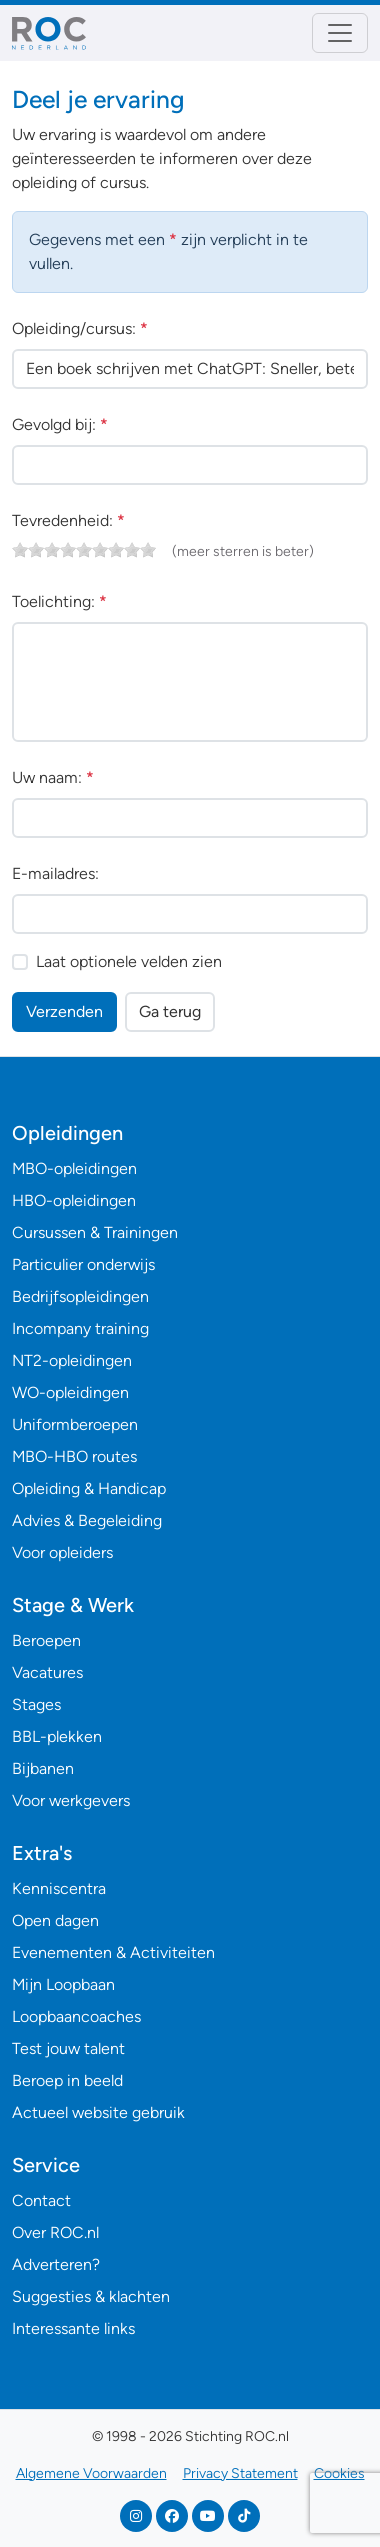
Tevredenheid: (68, 520)
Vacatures (47, 1672)
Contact (41, 2200)
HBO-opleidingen (74, 1200)
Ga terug (170, 1011)
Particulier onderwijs (83, 1264)
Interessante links (73, 2328)
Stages (36, 1704)
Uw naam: (53, 777)
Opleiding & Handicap (89, 1488)
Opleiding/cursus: (80, 328)
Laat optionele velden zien (129, 961)
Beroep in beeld (67, 2080)
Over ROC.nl (55, 2232)
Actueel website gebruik (98, 2112)
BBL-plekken (57, 1736)
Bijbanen (43, 1768)
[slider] (84, 550)
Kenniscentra (59, 1888)
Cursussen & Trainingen (95, 1232)
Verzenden (64, 1011)
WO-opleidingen (70, 1392)
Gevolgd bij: (60, 424)
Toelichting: (59, 601)
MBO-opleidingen (74, 1168)
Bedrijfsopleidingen (80, 1296)
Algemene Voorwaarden (91, 2473)
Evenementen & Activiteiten (113, 1952)
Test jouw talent (68, 2048)
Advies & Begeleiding (87, 1520)
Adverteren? (56, 2264)
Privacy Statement (240, 2473)
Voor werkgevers (71, 1800)
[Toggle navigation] (340, 33)
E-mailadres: (55, 873)
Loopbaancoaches (76, 2016)
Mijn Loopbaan (63, 1984)
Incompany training (80, 1328)
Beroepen (46, 1640)
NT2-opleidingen (72, 1360)
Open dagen (55, 1920)
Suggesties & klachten (91, 2296)
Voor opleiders (62, 1552)
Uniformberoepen (75, 1424)
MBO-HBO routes (74, 1456)
